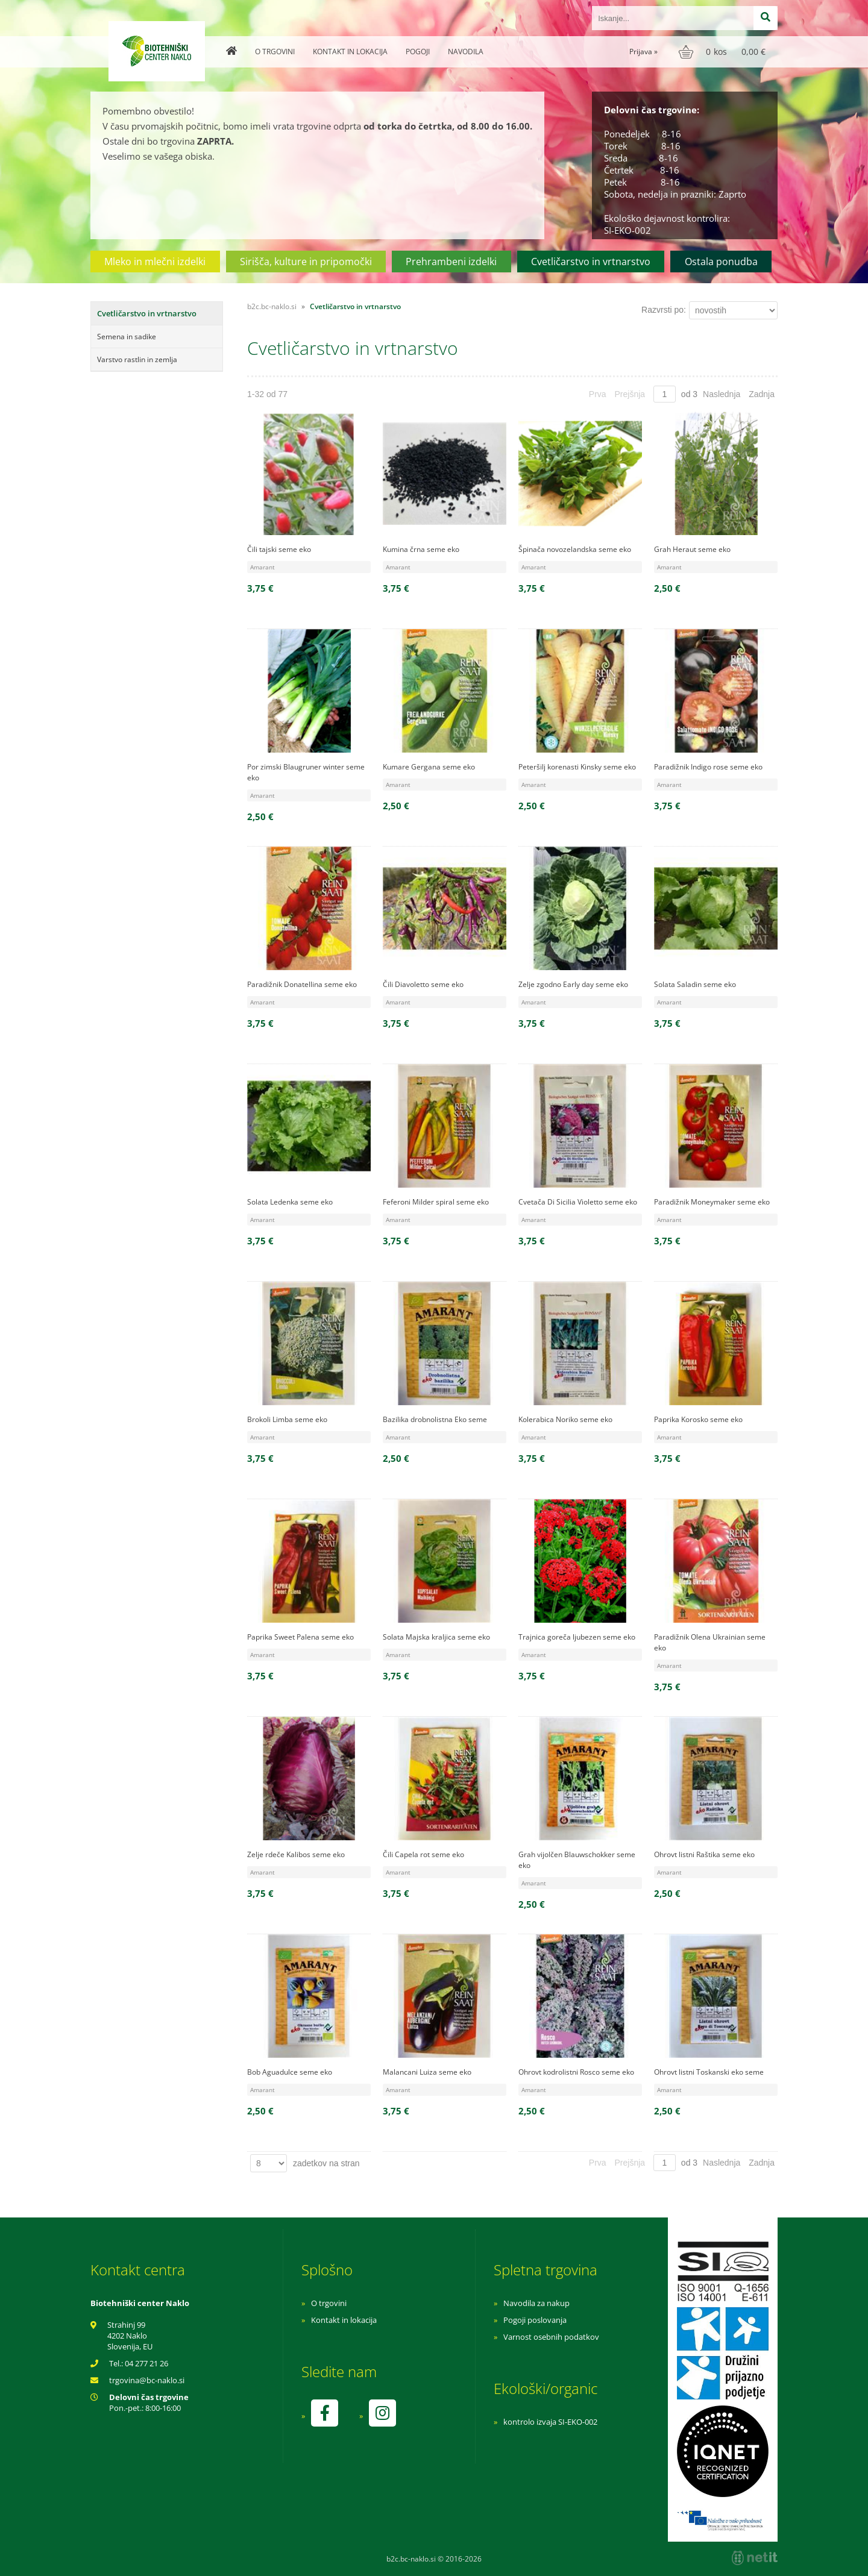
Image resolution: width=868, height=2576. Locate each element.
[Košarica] (724, 51)
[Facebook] (324, 2413)
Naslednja (721, 394)
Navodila (465, 51)
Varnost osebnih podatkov (551, 2336)
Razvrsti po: (663, 310)
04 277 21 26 (146, 2363)
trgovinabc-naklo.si (146, 2380)
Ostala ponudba (721, 261)
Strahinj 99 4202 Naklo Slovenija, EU (130, 2335)
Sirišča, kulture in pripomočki (306, 261)
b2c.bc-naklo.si (272, 306)
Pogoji (418, 51)
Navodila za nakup (536, 2303)
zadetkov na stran (326, 2163)
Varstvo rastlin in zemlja (137, 359)
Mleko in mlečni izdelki (155, 261)
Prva (597, 394)
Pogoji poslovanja (535, 2319)
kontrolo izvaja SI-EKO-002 (550, 2421)
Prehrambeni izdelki (451, 261)
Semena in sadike (126, 336)
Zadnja (762, 394)
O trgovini (275, 51)
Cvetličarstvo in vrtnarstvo (590, 261)
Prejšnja (630, 394)
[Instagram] (382, 2413)
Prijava (643, 51)
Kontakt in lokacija (350, 51)
